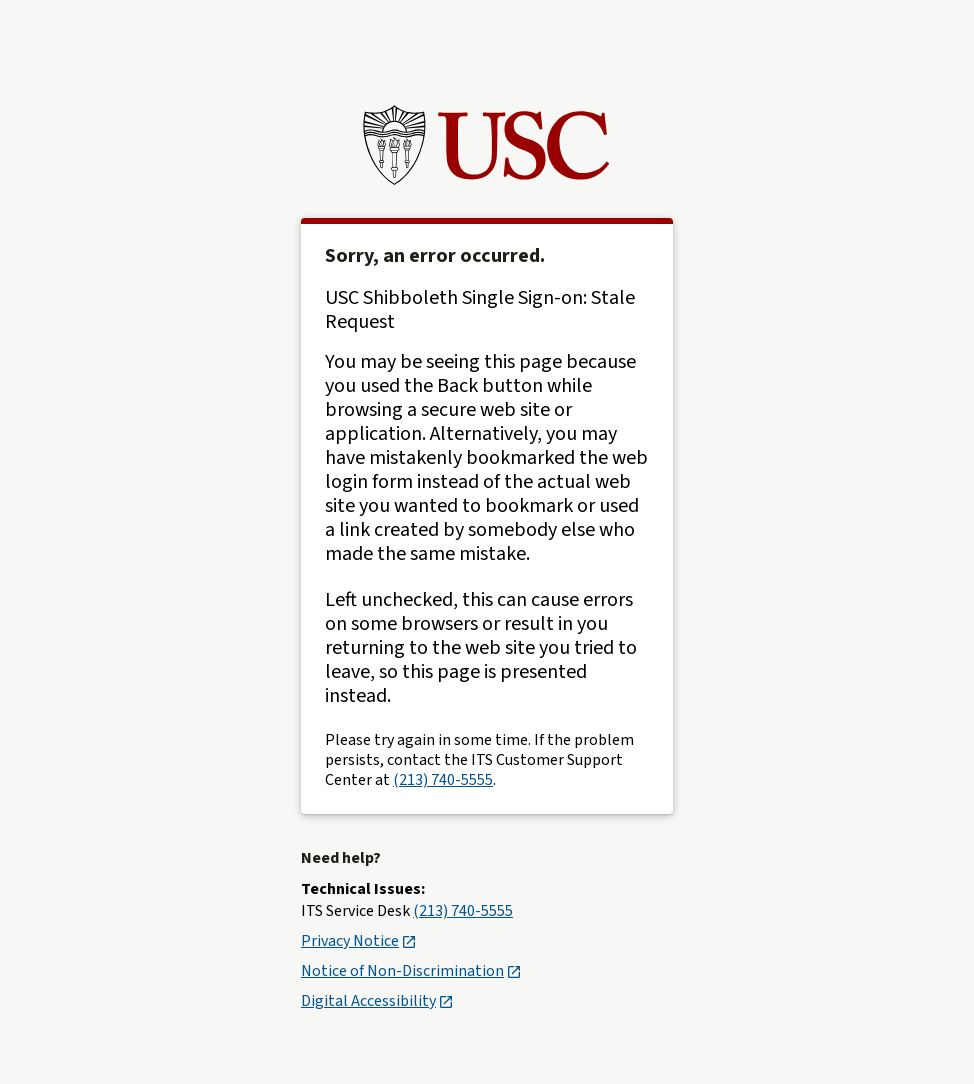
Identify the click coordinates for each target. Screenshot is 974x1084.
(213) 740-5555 (443, 780)
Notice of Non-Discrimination (410, 971)
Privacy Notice (358, 941)
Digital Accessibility (376, 1001)
